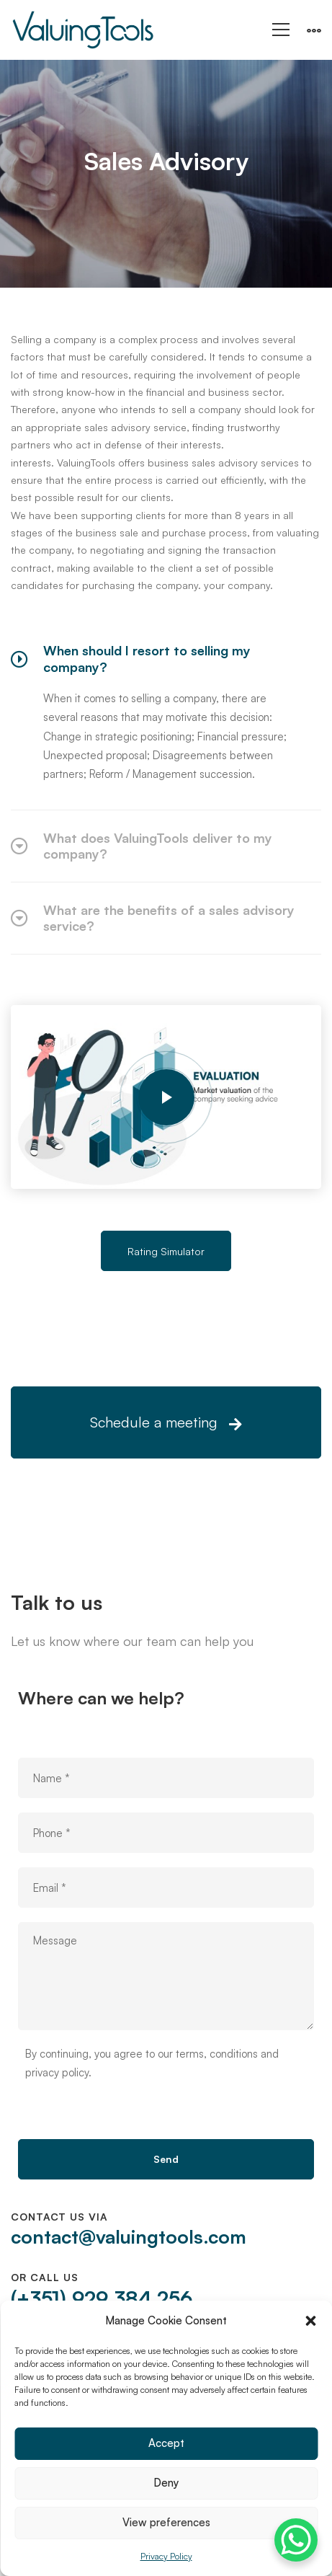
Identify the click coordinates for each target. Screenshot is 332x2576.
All (151, 199)
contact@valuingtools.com (128, 2236)
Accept (166, 2443)
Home (108, 199)
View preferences (166, 2522)
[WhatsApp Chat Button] (296, 2540)
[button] (310, 2321)
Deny (166, 2482)
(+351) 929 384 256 (101, 2298)
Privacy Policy (166, 2556)
